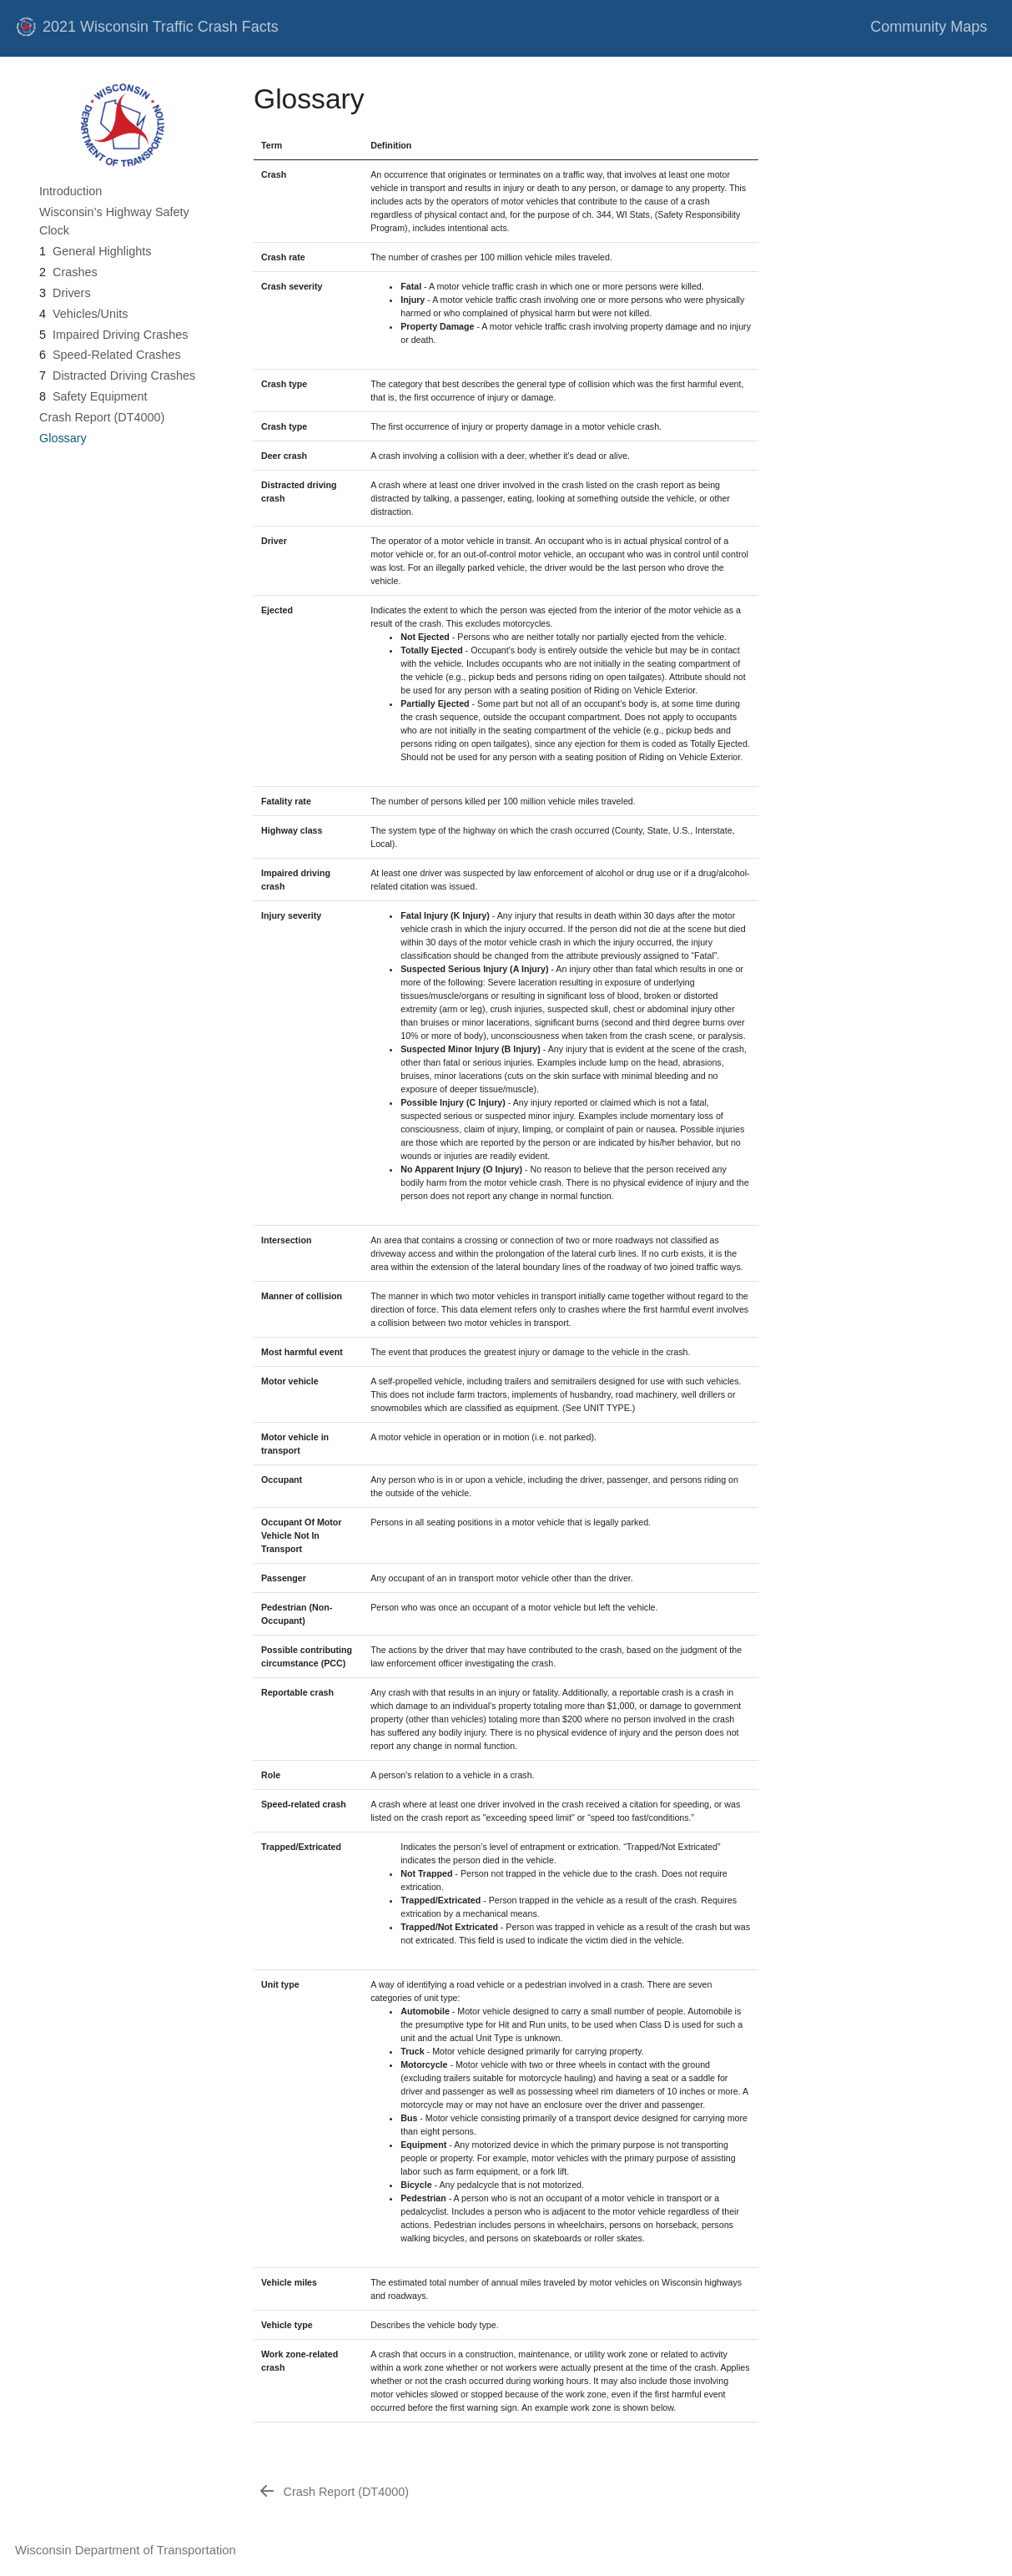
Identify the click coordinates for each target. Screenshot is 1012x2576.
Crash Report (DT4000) (101, 417)
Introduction (70, 191)
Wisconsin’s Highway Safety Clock (114, 221)
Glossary (63, 438)
